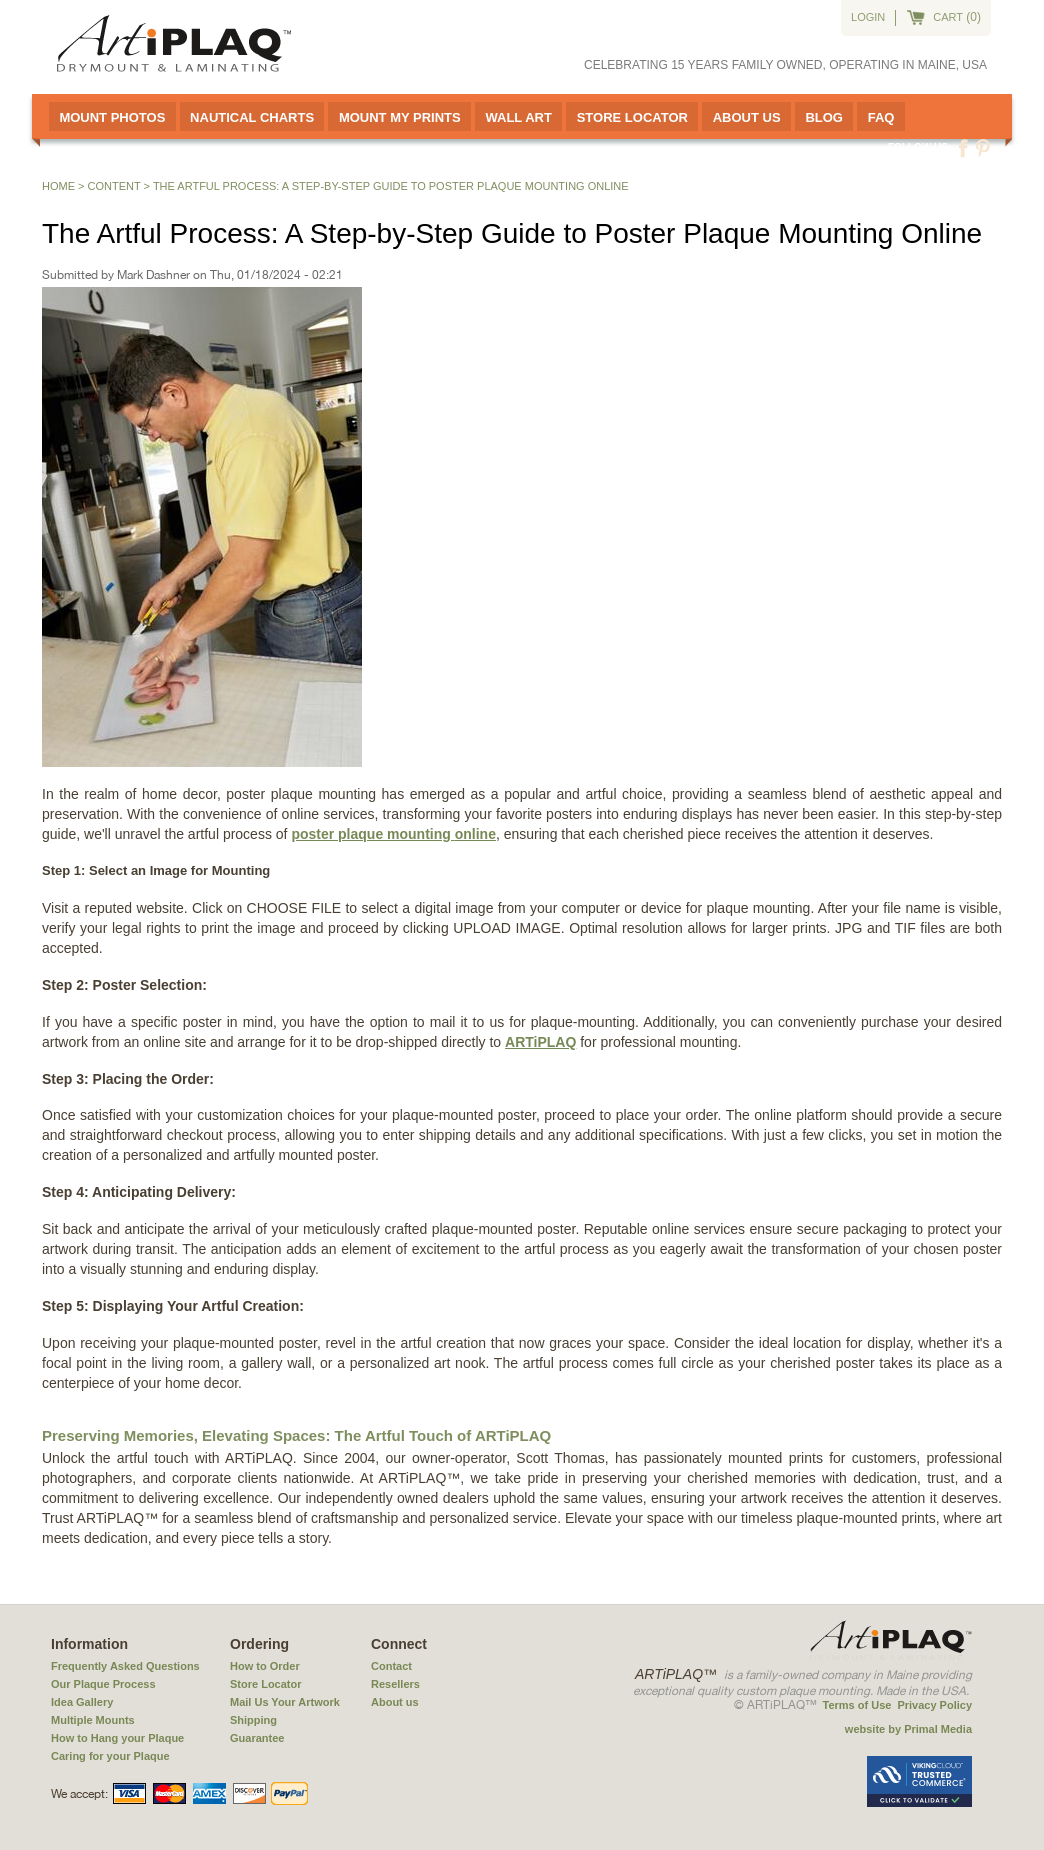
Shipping (253, 1720)
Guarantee (257, 1738)
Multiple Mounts (93, 1720)
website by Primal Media (908, 1729)
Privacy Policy (934, 1705)
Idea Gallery (82, 1702)
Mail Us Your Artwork (285, 1702)
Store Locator (632, 117)
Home (58, 186)
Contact (391, 1666)
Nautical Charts (252, 117)
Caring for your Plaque (110, 1756)
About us (395, 1702)
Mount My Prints (400, 117)
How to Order (265, 1666)
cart (948, 17)
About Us (747, 117)
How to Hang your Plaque (117, 1738)
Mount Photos (112, 117)
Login (868, 17)
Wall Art (518, 117)
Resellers (395, 1684)
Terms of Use (857, 1705)
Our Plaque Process (103, 1684)
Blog (824, 117)
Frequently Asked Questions (125, 1666)
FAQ (881, 117)
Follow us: (919, 147)
